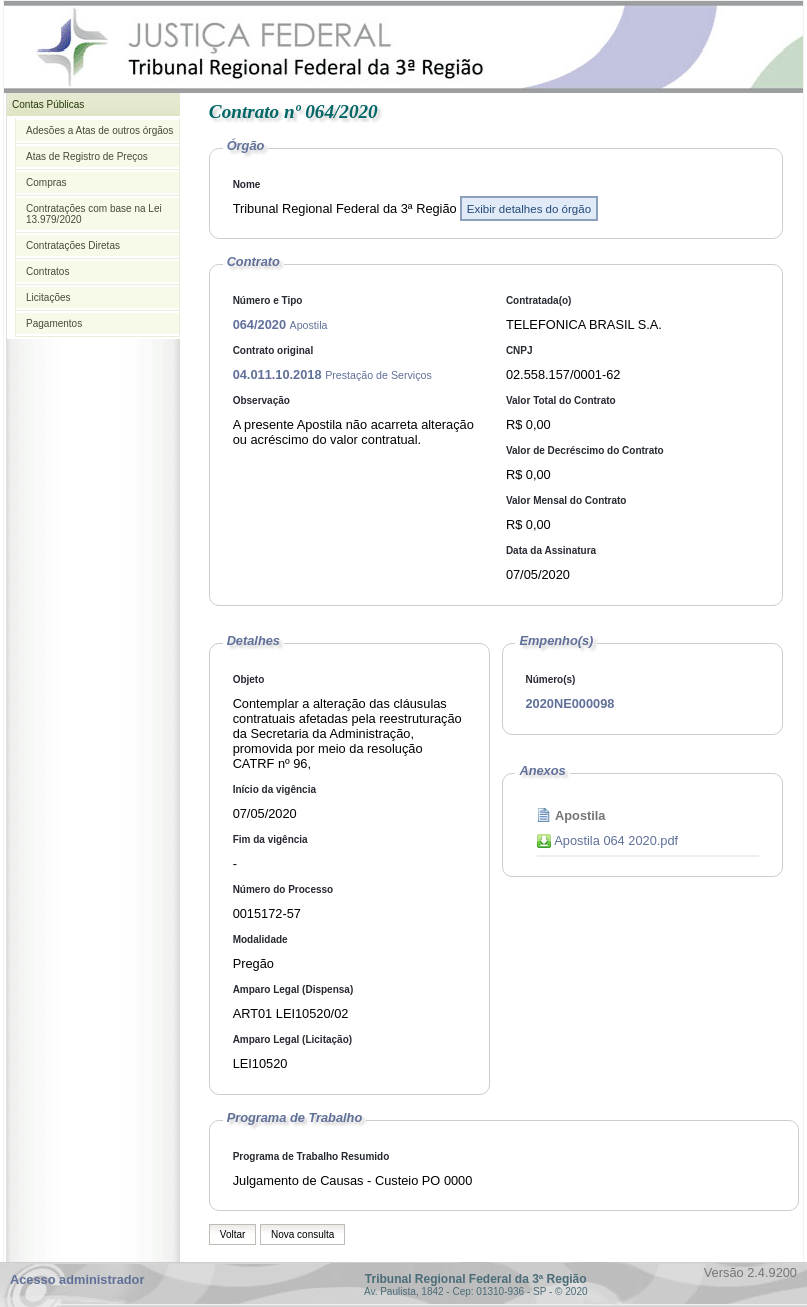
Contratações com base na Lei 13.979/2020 (94, 214)
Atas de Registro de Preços (87, 156)
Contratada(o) (539, 300)
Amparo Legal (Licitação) (292, 1039)
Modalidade (260, 939)
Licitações (48, 297)
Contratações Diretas (73, 245)
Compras (46, 182)
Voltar (233, 1234)
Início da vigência (274, 789)
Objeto (249, 679)
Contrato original (273, 350)
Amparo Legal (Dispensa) (293, 989)
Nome (247, 184)
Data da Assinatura (551, 550)
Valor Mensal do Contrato (566, 500)
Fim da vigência (270, 839)
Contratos (47, 271)
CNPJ (519, 350)
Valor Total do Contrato (561, 400)
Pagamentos (54, 323)
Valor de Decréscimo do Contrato (585, 450)
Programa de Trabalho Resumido (311, 1156)
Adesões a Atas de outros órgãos (99, 130)
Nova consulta (302, 1234)
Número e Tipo (268, 300)
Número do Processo (283, 889)
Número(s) (550, 679)
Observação (261, 400)
